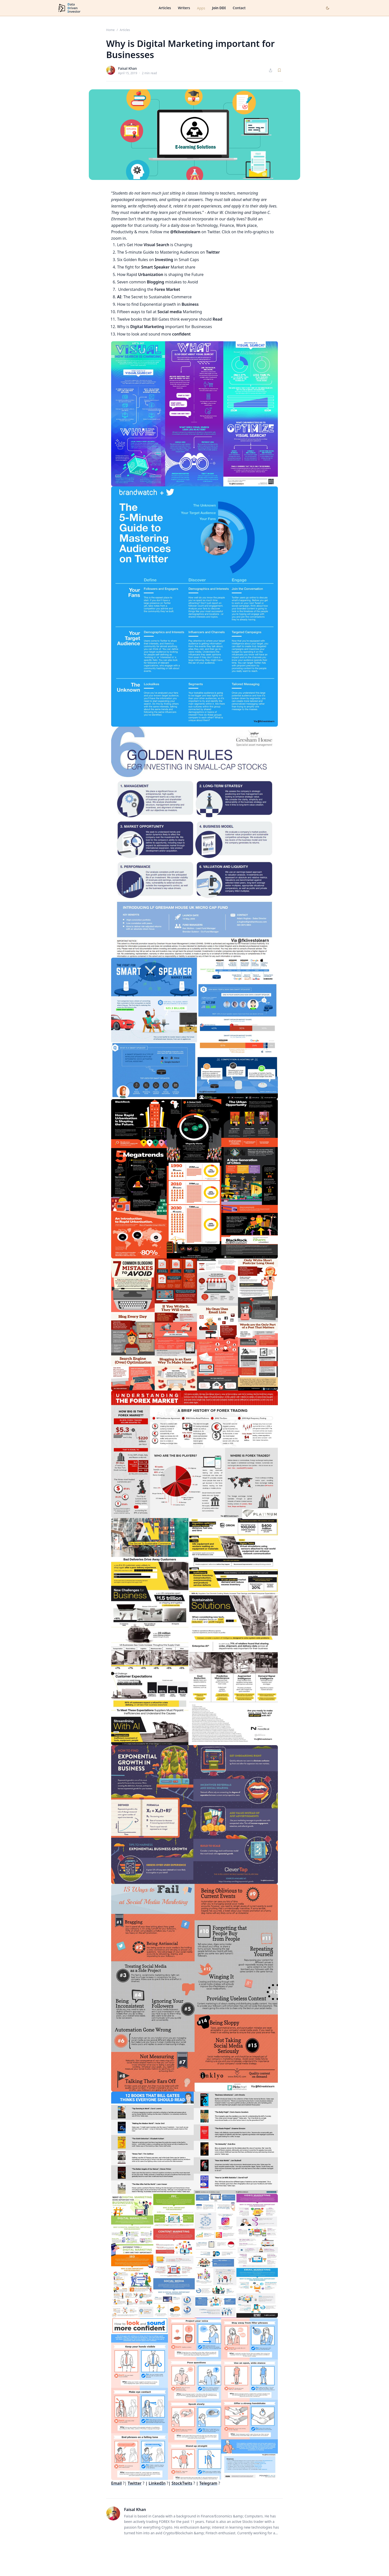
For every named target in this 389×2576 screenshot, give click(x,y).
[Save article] (279, 70)
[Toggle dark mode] (327, 8)
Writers (184, 7)
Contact (239, 7)
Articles (165, 7)
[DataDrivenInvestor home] (69, 8)
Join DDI (219, 7)
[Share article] (270, 70)
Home (110, 30)
